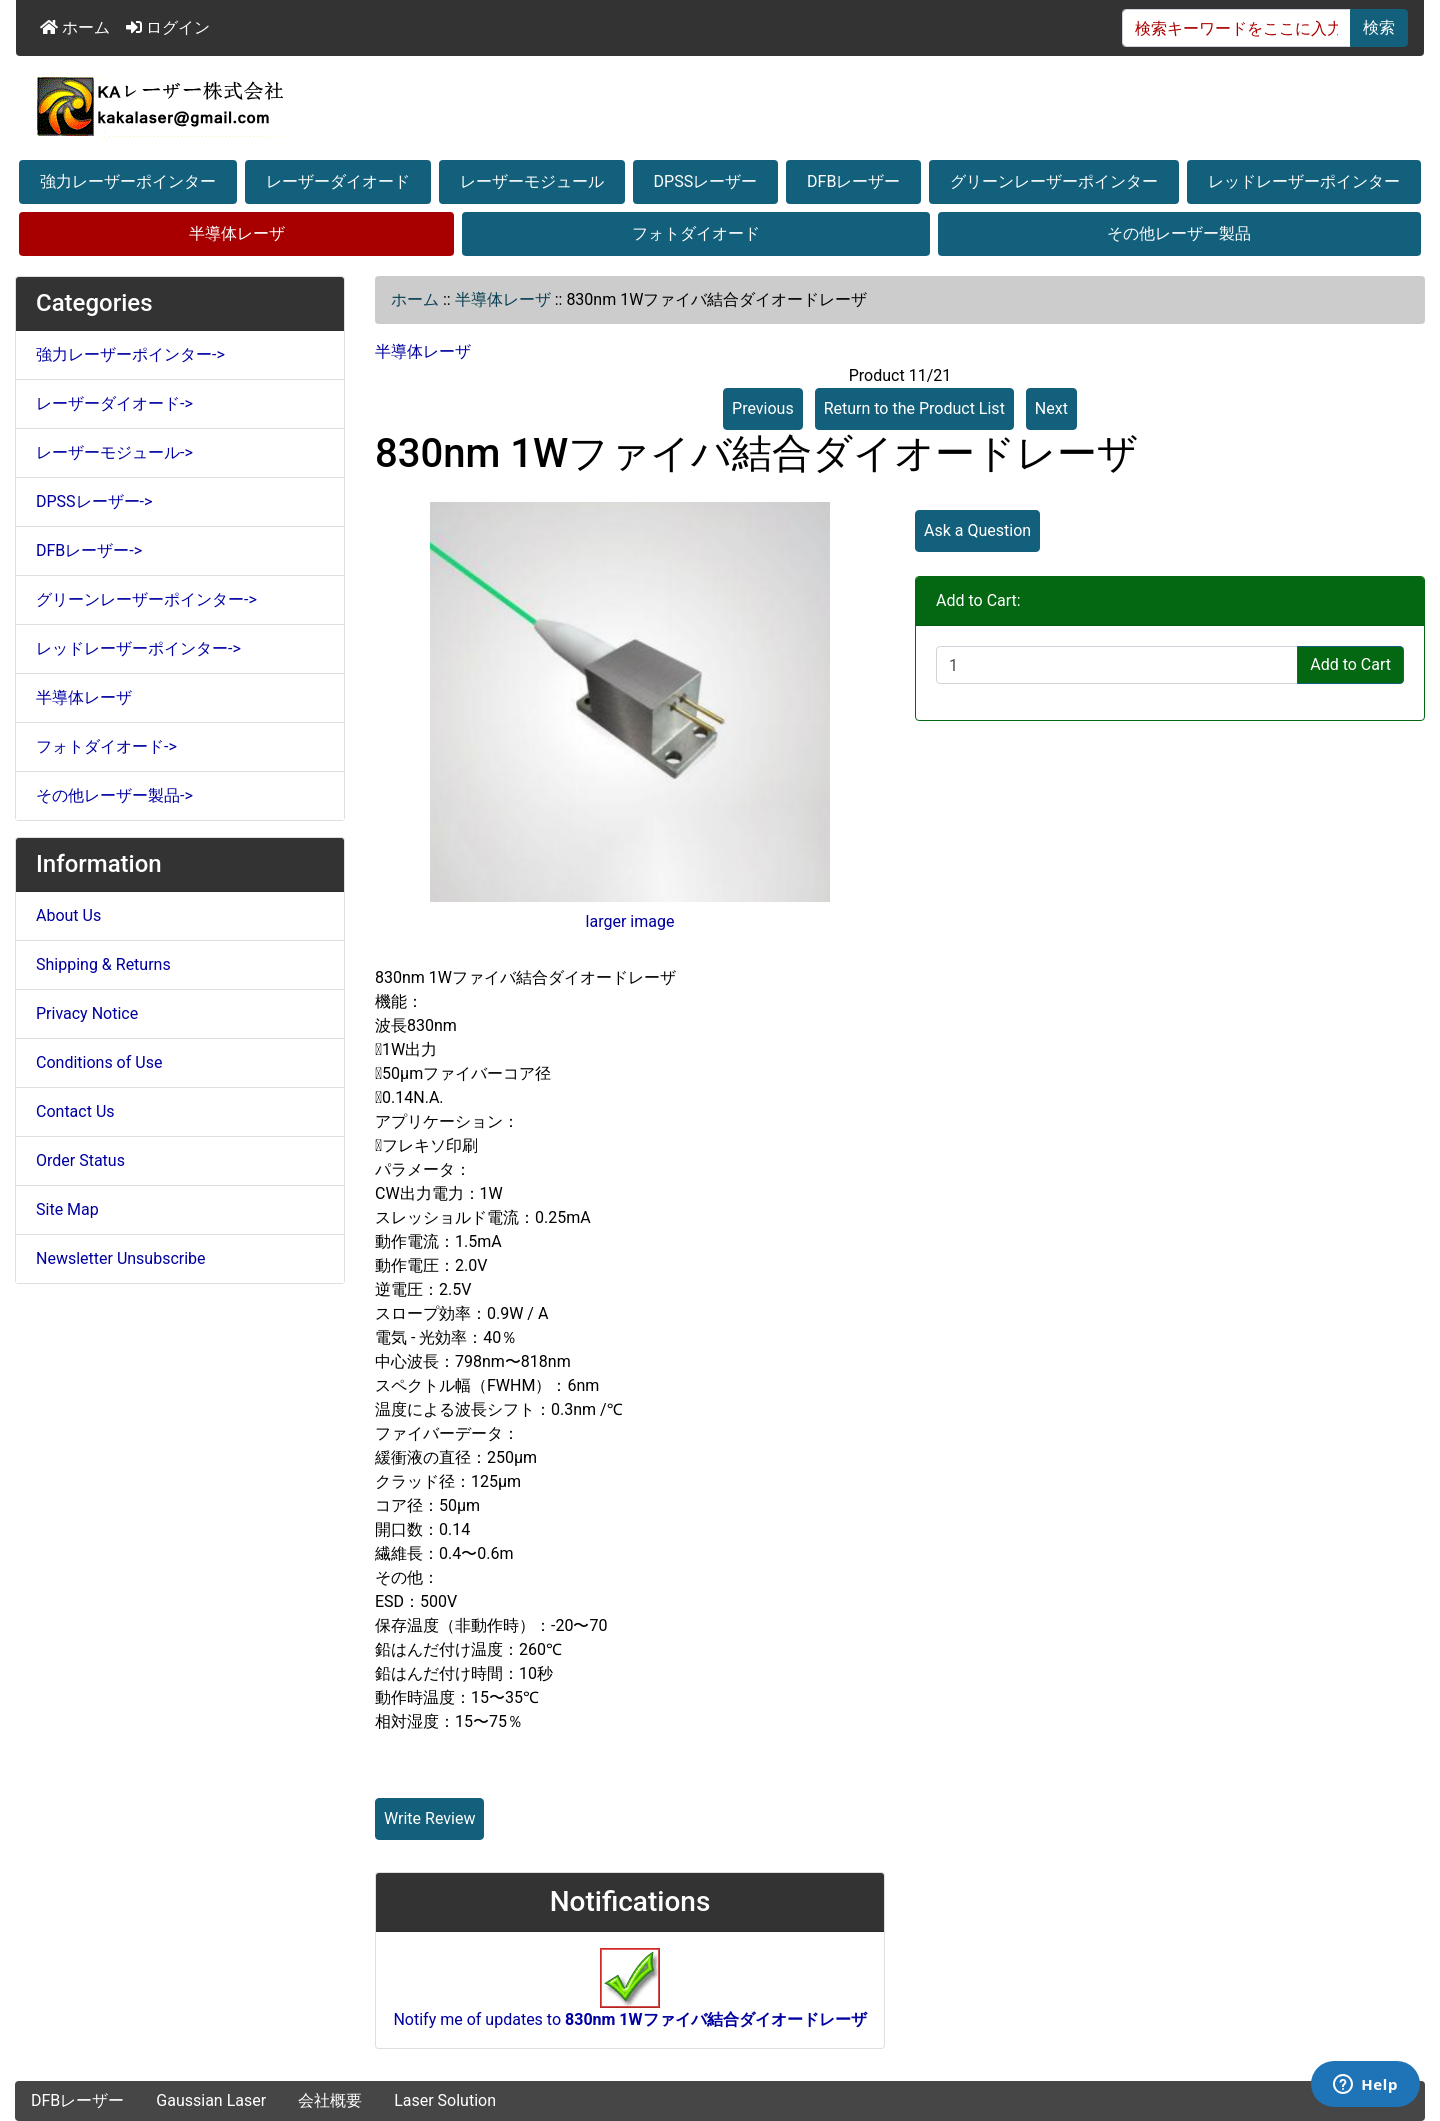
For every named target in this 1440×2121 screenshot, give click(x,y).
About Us (68, 915)
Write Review (429, 1818)
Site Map (67, 1209)
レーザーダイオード (338, 181)
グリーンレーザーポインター (1054, 181)
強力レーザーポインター (128, 181)
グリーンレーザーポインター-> (146, 599)
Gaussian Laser (211, 2100)
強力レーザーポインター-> (130, 354)
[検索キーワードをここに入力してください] (1236, 28)
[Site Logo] (720, 106)
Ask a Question (977, 530)
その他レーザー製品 (1179, 233)
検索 (1379, 27)
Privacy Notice (87, 1013)
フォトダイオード (696, 233)
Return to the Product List (914, 408)
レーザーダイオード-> (114, 403)
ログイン (168, 27)
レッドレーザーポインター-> (138, 648)
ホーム (75, 27)
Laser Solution (445, 2100)
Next (1051, 408)
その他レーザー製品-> (114, 795)
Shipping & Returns (103, 964)
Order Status (80, 1160)
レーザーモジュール (532, 181)
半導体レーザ (237, 233)
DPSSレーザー (706, 181)
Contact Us (75, 1111)
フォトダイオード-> (106, 746)
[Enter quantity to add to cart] (1117, 665)
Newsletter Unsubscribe (121, 1258)
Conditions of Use (99, 1062)
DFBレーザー (853, 181)
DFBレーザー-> (89, 550)
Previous (763, 408)
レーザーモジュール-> (114, 452)
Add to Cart (1350, 664)
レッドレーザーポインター (1304, 181)
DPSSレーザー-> (94, 501)
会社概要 (330, 2100)
